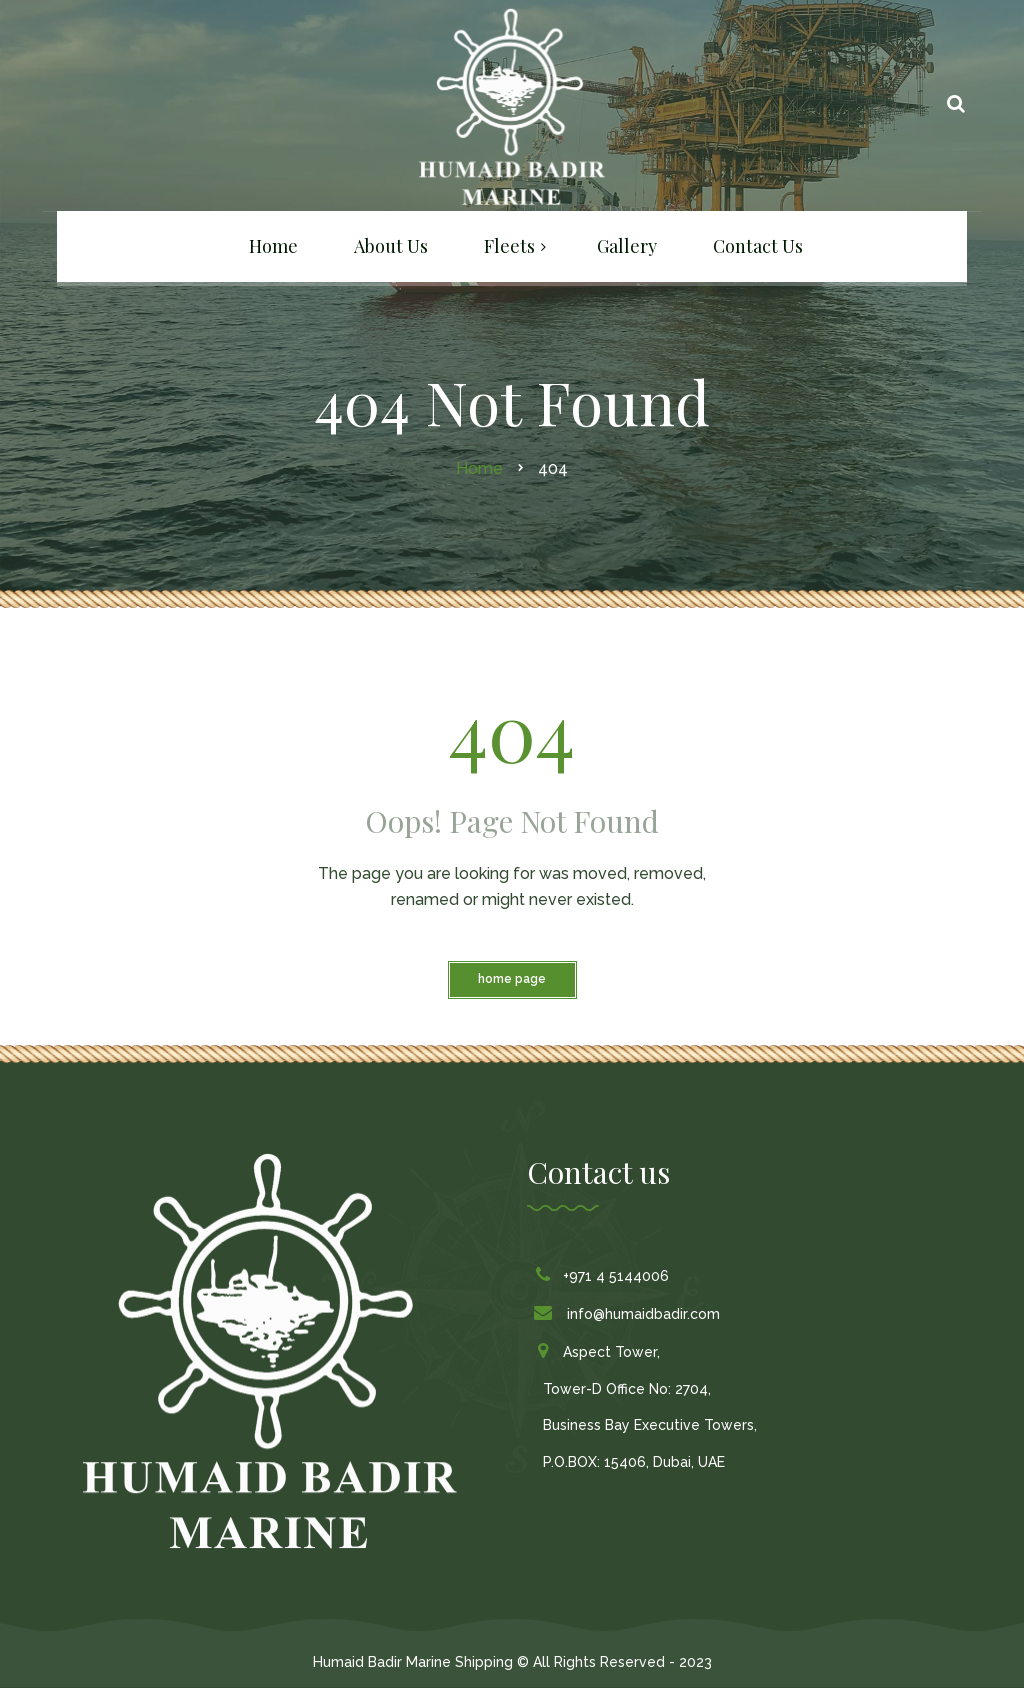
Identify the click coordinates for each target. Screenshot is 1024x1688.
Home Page (512, 979)
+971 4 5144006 (606, 1276)
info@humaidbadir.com (631, 1314)
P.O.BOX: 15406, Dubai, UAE (634, 1462)
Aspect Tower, (601, 1352)
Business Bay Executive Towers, (650, 1425)
